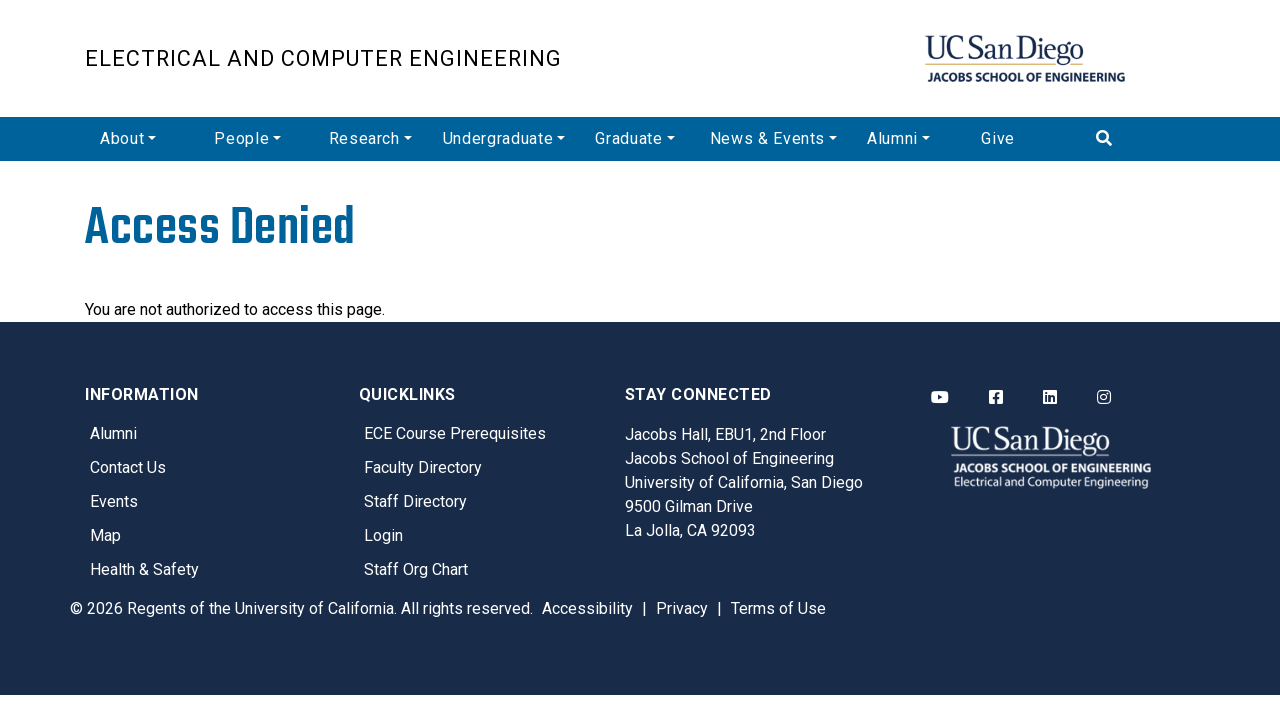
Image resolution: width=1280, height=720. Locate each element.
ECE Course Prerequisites (455, 433)
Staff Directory (415, 501)
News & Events (767, 138)
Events (114, 501)
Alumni (892, 138)
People (241, 138)
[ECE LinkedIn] (1050, 398)
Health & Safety (144, 569)
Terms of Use (778, 608)
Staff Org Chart (416, 569)
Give (998, 138)
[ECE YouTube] (940, 398)
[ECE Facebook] (996, 398)
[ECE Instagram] (1104, 398)
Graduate (628, 138)
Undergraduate (498, 138)
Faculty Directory (423, 467)
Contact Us (128, 467)
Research (364, 138)
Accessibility (587, 608)
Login (383, 535)
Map (105, 535)
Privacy (682, 608)
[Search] (1138, 139)
